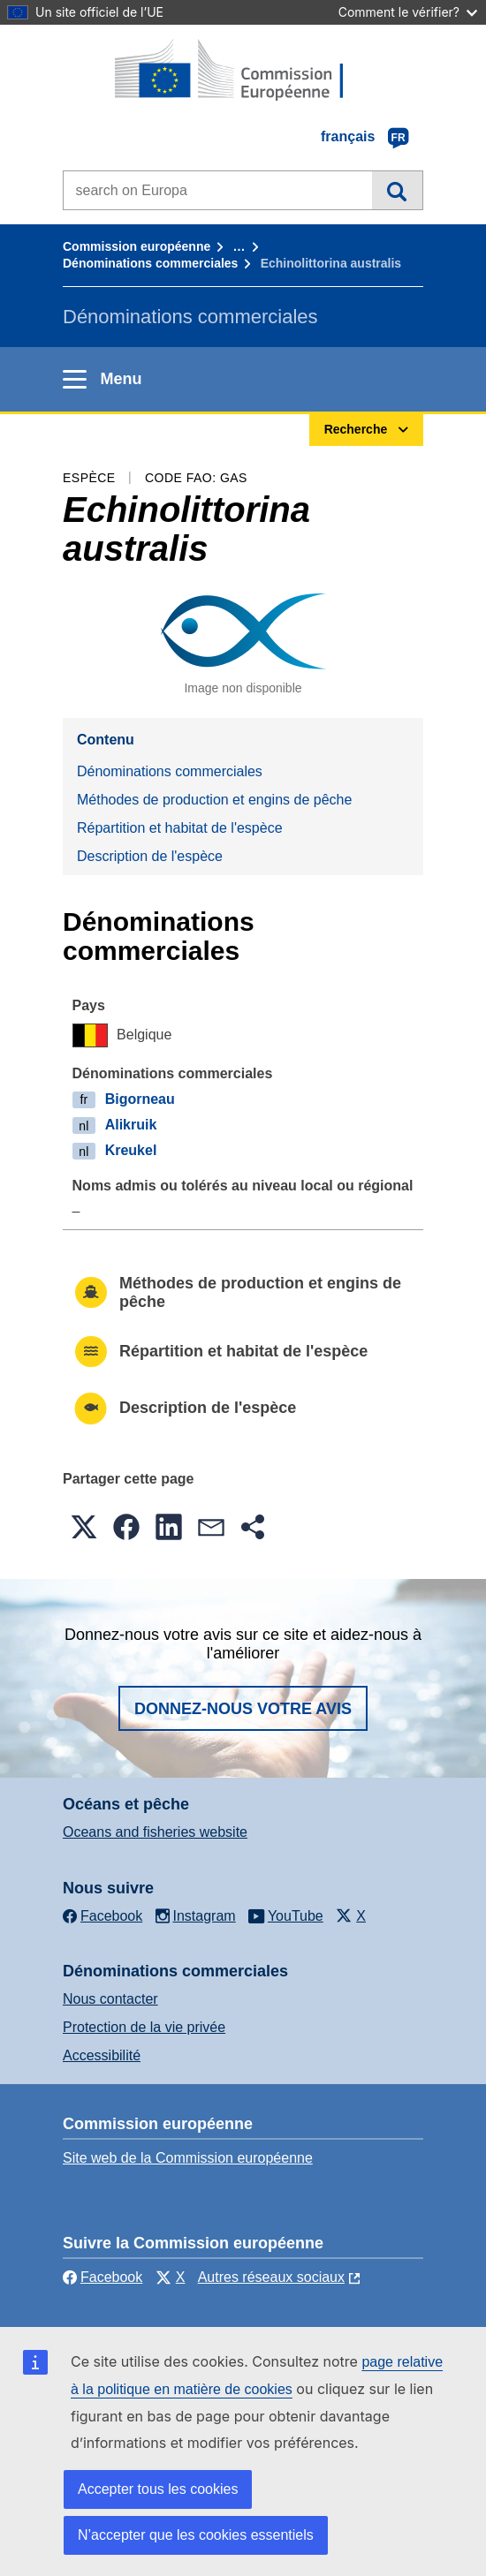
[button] (84, 1527)
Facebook (102, 2277)
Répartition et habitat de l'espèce (180, 827)
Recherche (397, 189)
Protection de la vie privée (144, 2027)
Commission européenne (136, 246)
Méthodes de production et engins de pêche (214, 799)
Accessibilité (101, 2055)
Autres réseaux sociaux (271, 2277)
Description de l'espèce (150, 856)
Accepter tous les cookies (158, 2489)
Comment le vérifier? (407, 11)
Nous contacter (110, 1998)
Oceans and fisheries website (155, 1831)
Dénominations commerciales (150, 263)
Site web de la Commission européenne (188, 2157)
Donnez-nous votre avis (243, 1709)
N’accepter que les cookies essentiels (196, 2534)
